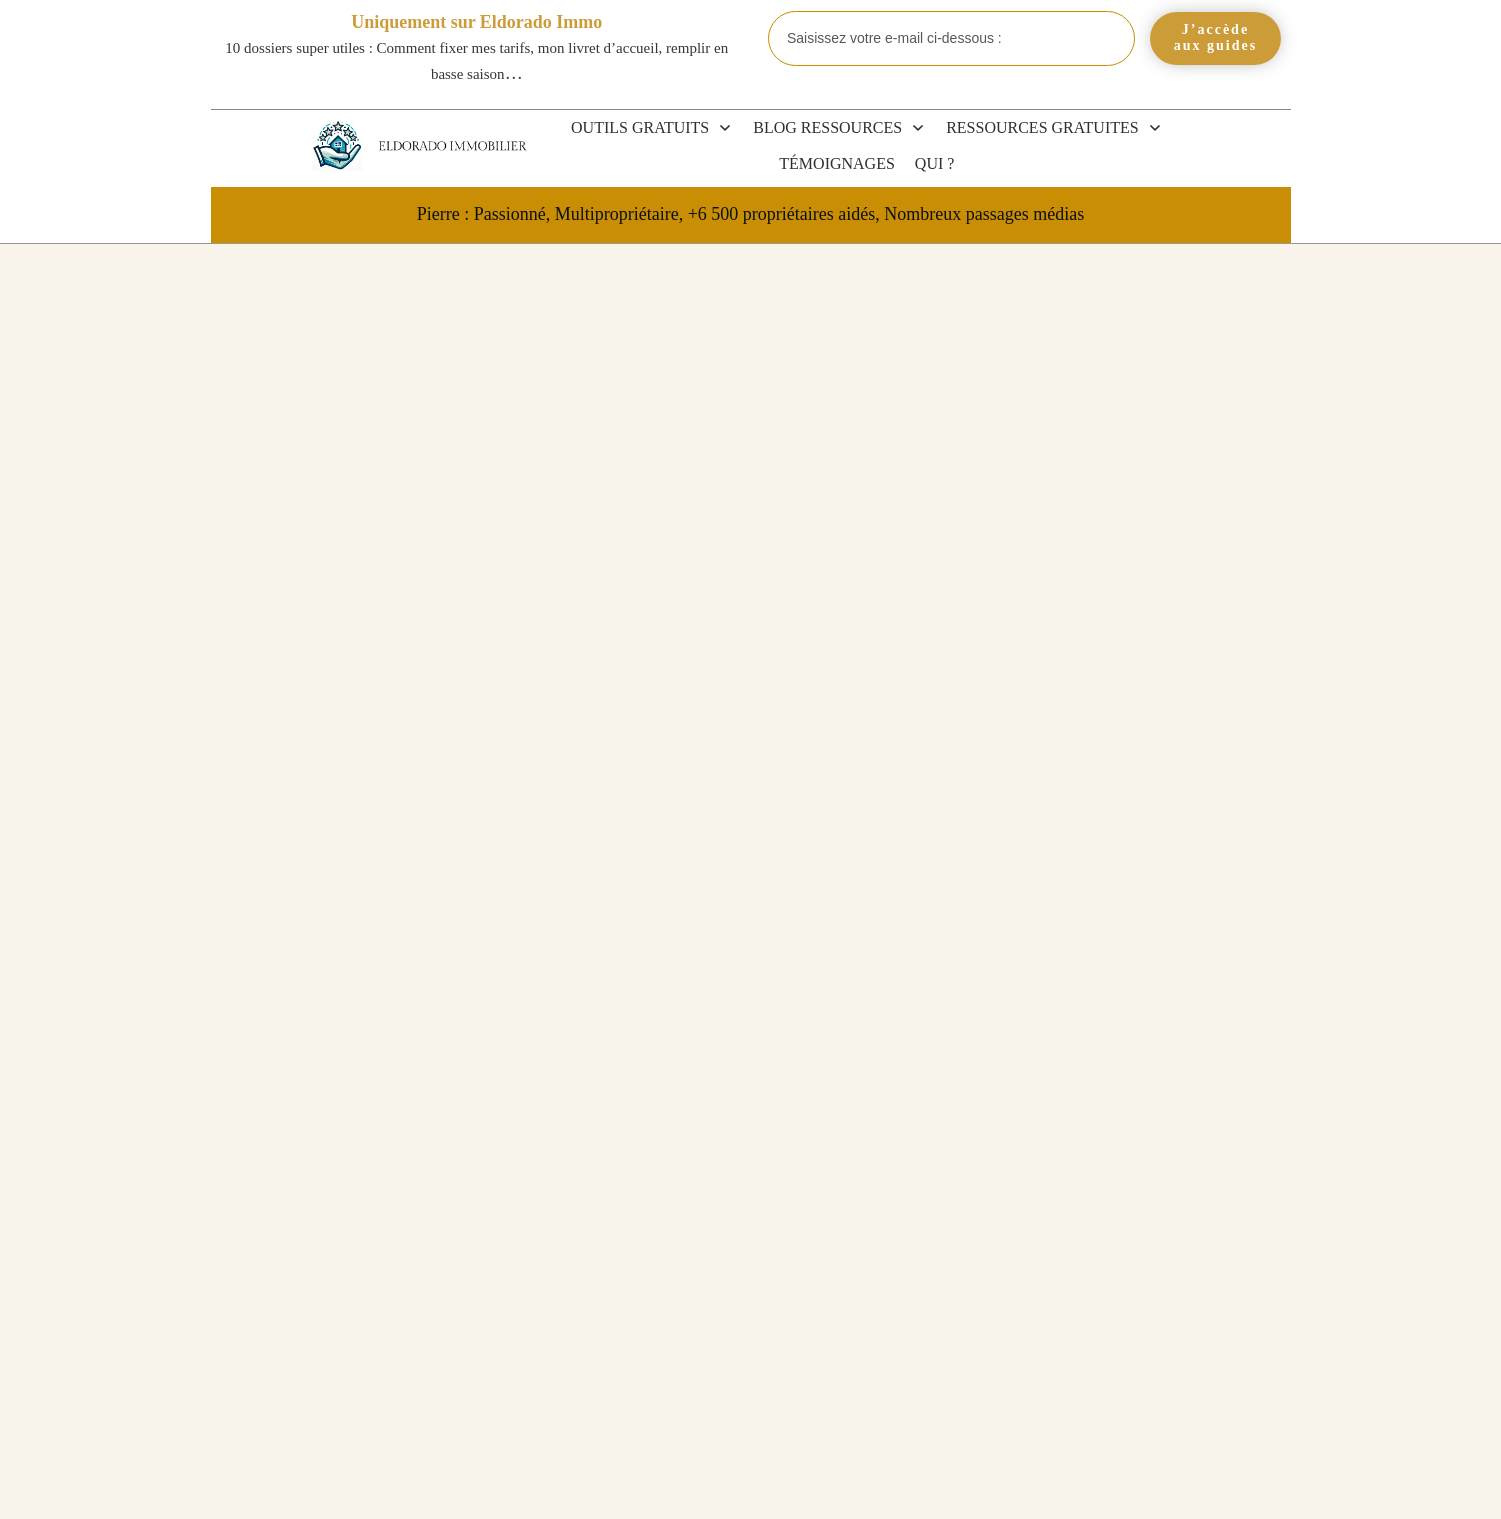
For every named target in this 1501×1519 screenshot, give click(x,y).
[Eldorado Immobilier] (337, 145)
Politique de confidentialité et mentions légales (1036, 1482)
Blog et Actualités (1146, 881)
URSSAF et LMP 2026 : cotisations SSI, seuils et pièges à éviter (1145, 1296)
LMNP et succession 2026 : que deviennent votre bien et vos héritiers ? (1140, 1206)
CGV (722, 1482)
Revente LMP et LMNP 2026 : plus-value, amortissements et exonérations (1137, 981)
